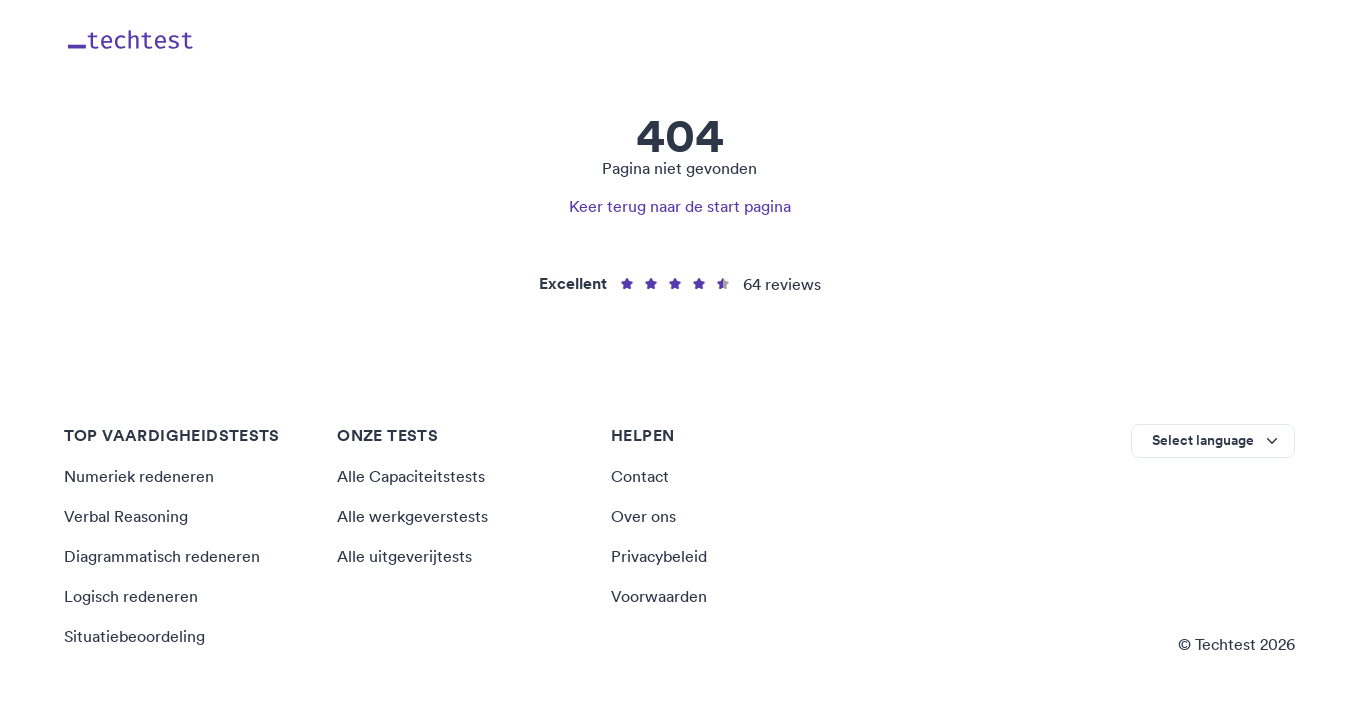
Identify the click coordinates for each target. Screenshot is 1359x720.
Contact (640, 476)
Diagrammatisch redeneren (162, 556)
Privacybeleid (659, 556)
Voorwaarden (659, 596)
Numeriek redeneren (139, 476)
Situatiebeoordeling (134, 636)
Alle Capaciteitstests (411, 476)
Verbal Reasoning (126, 516)
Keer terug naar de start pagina (680, 206)
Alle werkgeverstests (412, 516)
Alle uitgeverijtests (404, 556)
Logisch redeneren (131, 596)
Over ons (643, 516)
